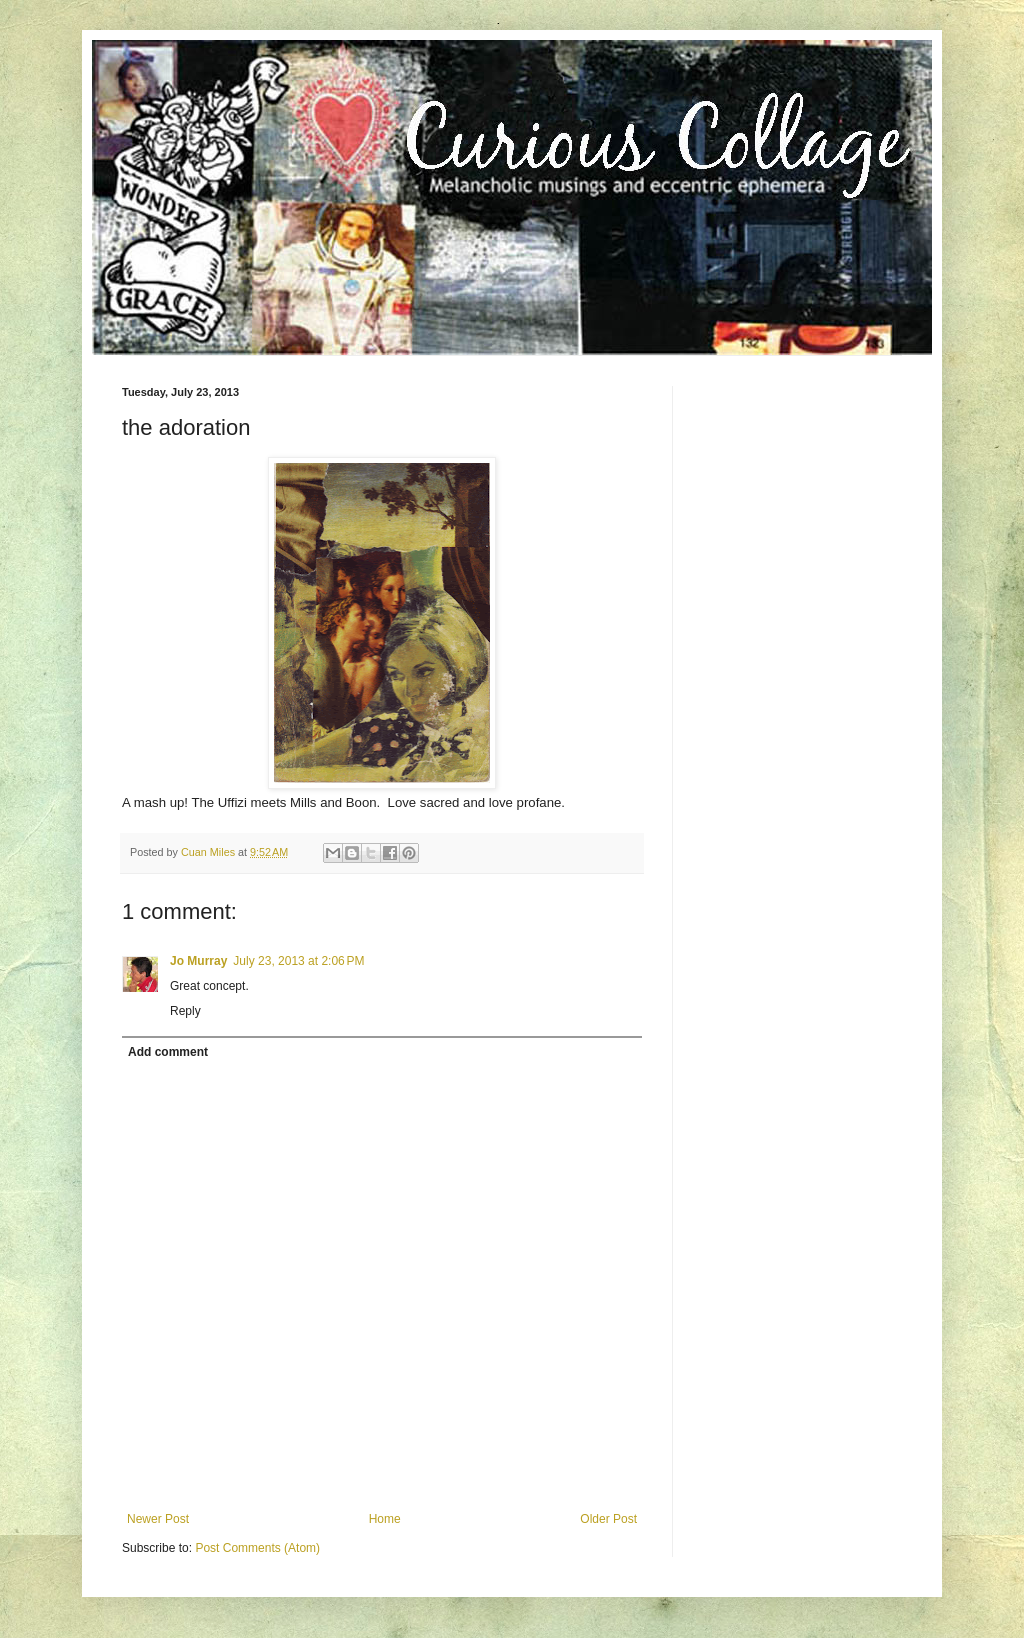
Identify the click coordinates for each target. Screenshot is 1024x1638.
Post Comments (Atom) (257, 1548)
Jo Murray (198, 961)
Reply (185, 1011)
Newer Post (158, 1519)
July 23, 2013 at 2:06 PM (298, 961)
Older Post (608, 1519)
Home (385, 1519)
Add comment (168, 1052)
